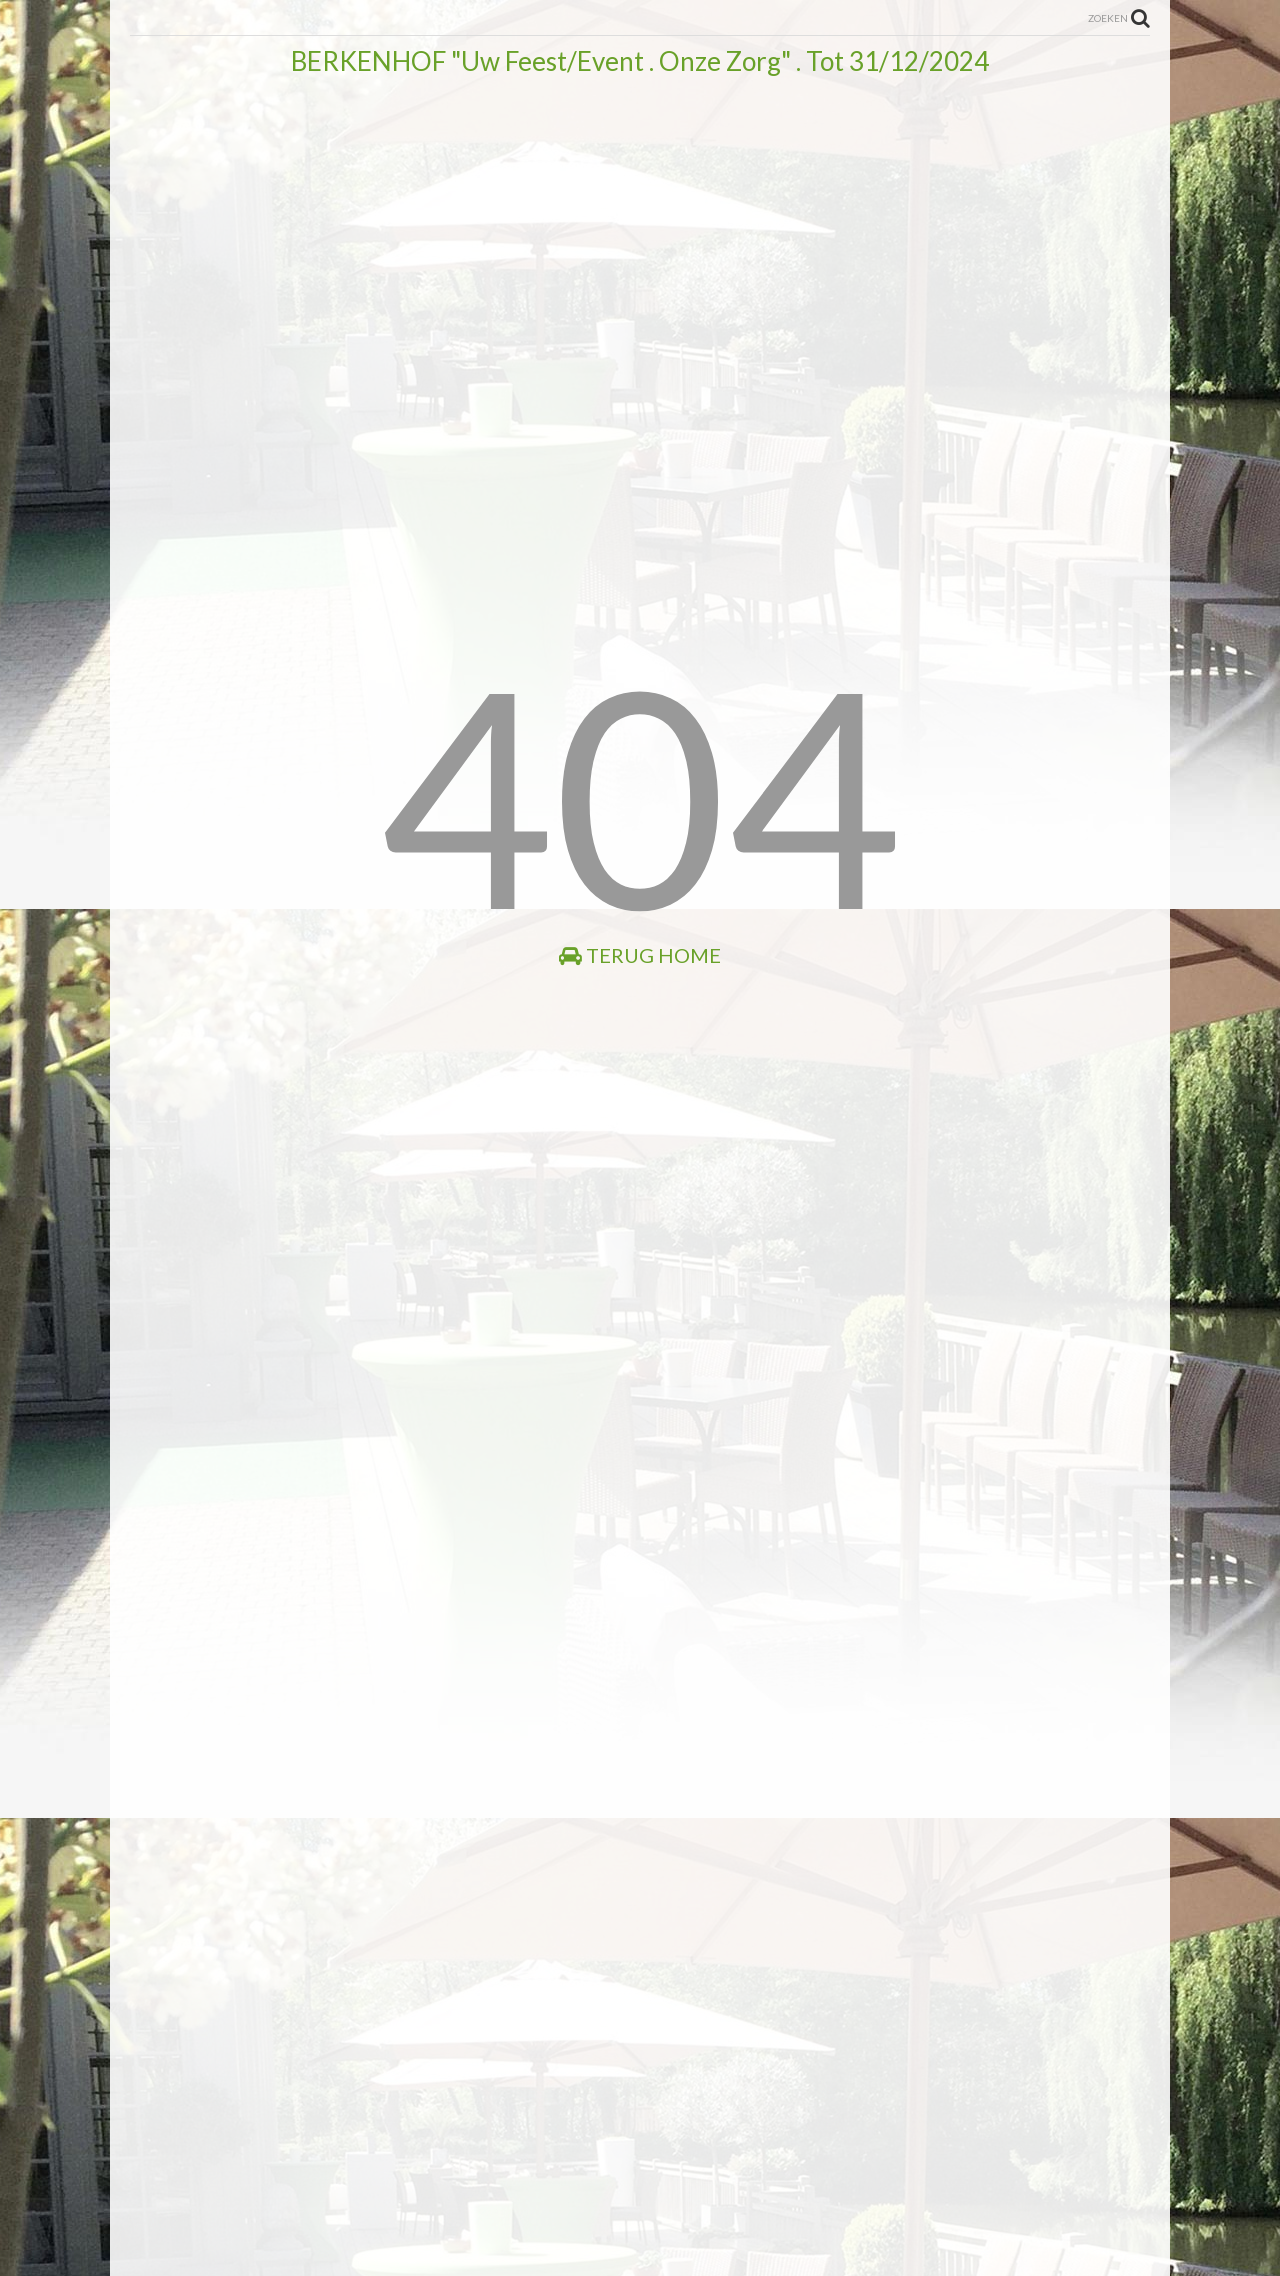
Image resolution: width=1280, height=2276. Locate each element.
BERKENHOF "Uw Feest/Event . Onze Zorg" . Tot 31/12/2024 (640, 61)
